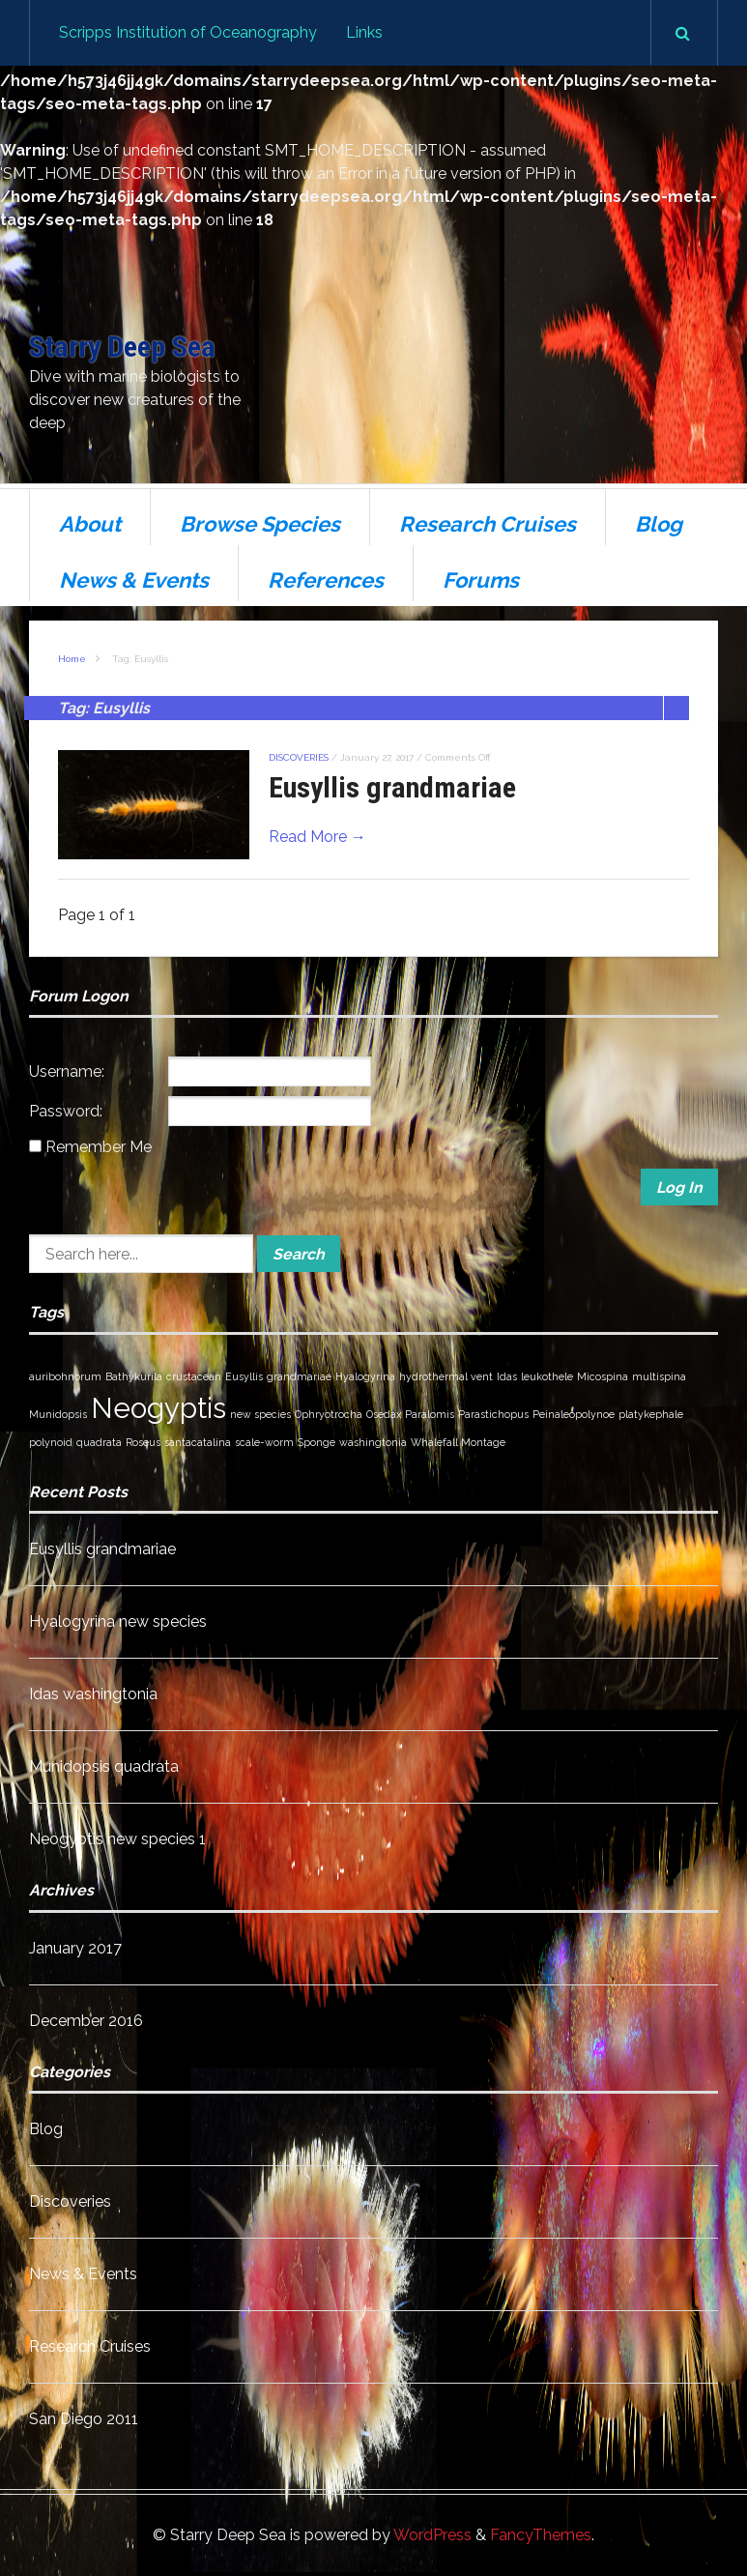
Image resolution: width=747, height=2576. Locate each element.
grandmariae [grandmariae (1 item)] (299, 1376)
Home (72, 658)
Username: (66, 1071)
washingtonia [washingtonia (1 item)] (373, 1442)
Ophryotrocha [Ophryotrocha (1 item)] (328, 1414)
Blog (658, 523)
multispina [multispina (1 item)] (659, 1376)
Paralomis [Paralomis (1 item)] (429, 1414)
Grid (651, 707)
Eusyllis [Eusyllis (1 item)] (244, 1376)
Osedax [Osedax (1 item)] (383, 1414)
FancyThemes (540, 2535)
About (90, 523)
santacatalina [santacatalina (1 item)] (197, 1442)
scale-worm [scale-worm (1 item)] (264, 1442)
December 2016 (86, 2021)
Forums (481, 580)
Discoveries (299, 757)
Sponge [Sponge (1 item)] (316, 1442)
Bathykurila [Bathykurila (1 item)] (133, 1376)
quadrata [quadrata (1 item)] (99, 1442)
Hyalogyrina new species (118, 1621)
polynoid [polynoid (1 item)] (50, 1442)
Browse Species (260, 523)
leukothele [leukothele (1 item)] (547, 1376)
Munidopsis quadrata (104, 1766)
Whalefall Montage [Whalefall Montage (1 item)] (458, 1442)
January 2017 (75, 1948)
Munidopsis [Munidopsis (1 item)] (58, 1414)
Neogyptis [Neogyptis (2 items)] (158, 1408)
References (326, 580)
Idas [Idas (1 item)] (507, 1376)
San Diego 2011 (83, 2419)
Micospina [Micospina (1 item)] (602, 1376)
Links (364, 32)
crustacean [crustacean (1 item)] (193, 1376)
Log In (679, 1187)
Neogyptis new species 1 (117, 1839)
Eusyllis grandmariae (392, 787)
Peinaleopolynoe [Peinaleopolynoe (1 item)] (573, 1414)
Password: (65, 1111)
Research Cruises (487, 523)
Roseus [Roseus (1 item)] (143, 1442)
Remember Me (98, 1147)
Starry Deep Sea (122, 346)
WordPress (432, 2535)
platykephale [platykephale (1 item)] (650, 1414)
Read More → (317, 836)
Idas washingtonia (93, 1694)
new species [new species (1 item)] (260, 1414)
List (676, 707)
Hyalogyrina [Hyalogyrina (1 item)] (365, 1376)
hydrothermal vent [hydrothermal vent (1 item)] (446, 1376)
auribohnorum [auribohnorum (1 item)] (65, 1376)
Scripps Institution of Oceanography (188, 32)
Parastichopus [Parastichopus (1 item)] (493, 1414)
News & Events (134, 580)
